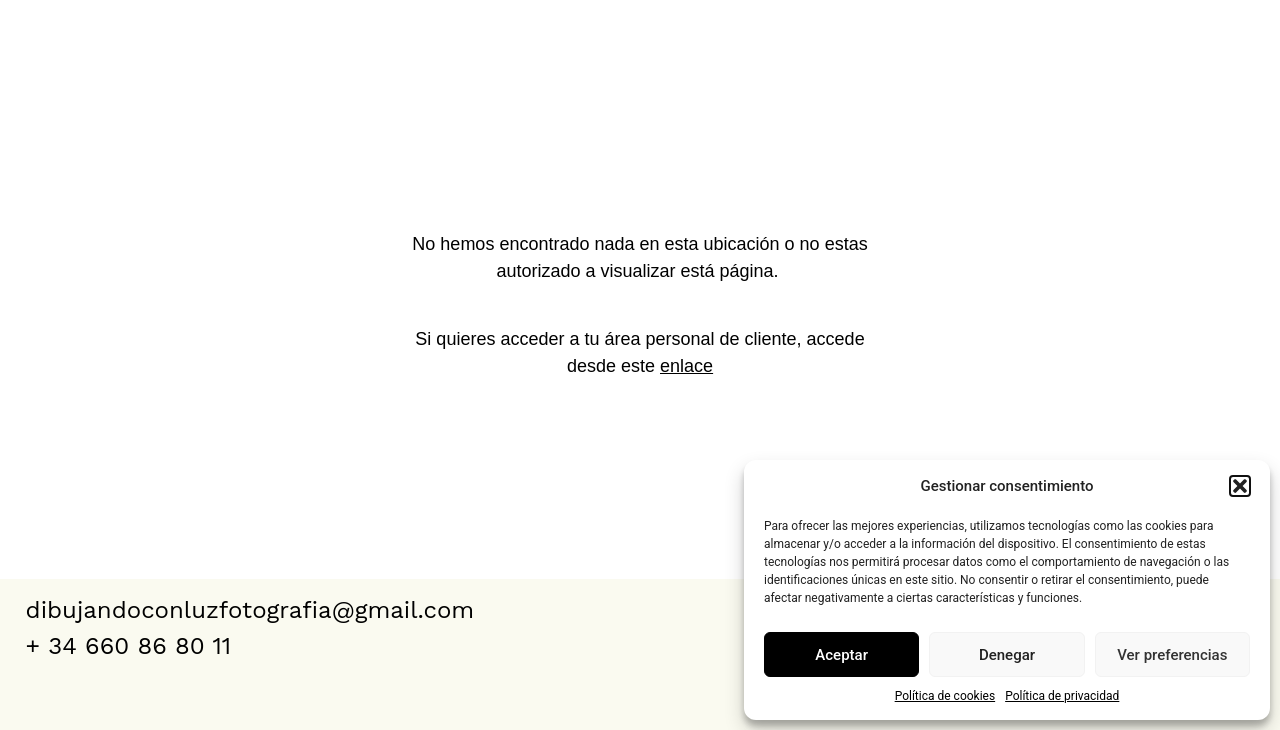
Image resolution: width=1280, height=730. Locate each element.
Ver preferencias (1172, 655)
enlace (686, 366)
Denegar (1007, 655)
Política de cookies (945, 696)
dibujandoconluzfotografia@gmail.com (250, 610)
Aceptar (841, 655)
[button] (1240, 486)
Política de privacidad (1062, 696)
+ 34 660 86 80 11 (129, 646)
